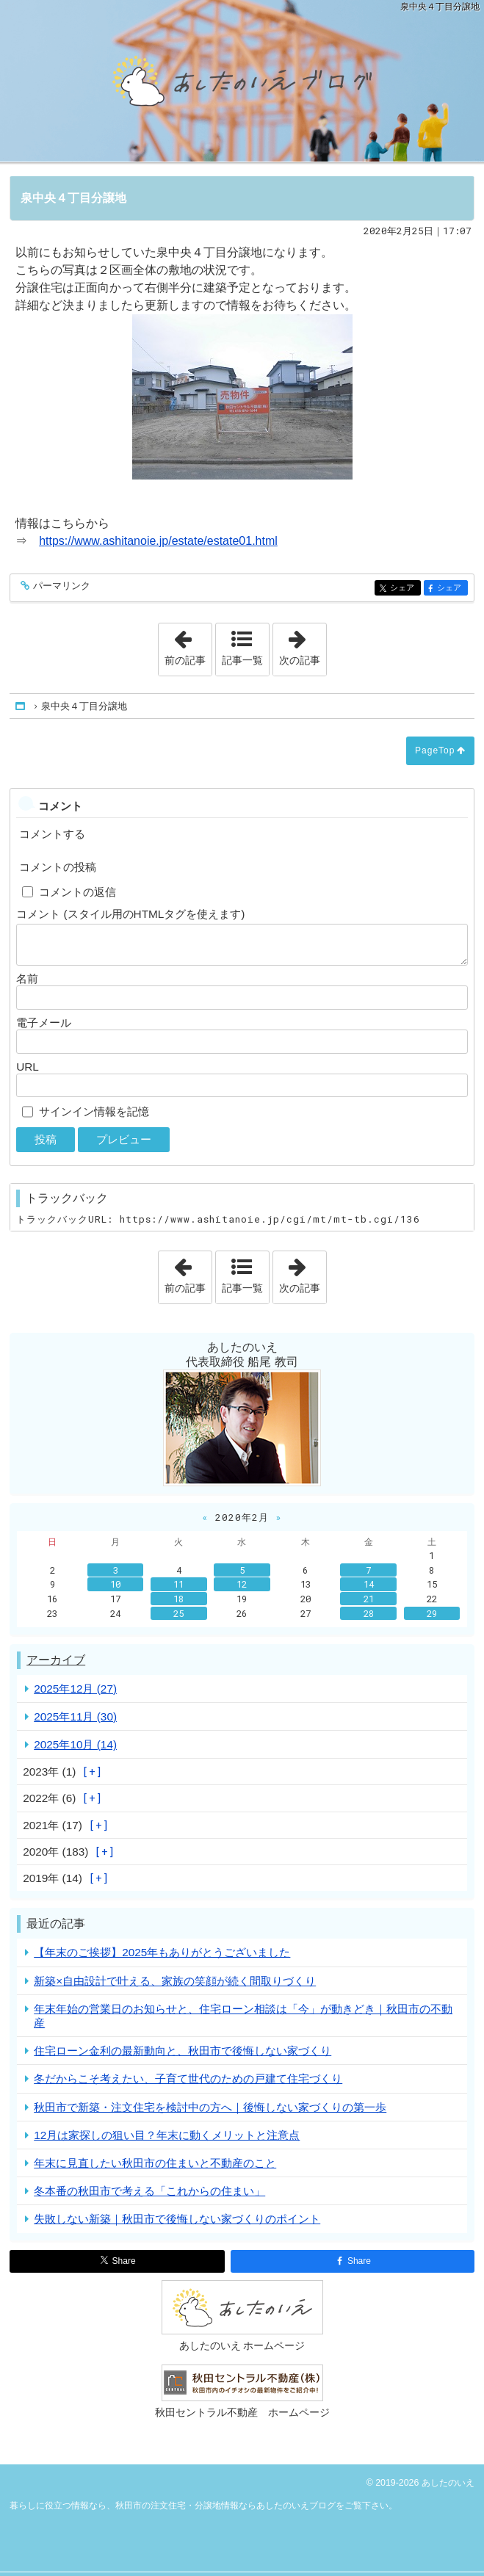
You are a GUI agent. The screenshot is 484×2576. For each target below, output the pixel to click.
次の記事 (302, 644)
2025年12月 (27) (75, 1688)
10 (115, 1584)
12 (241, 1584)
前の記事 (188, 644)
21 (369, 1598)
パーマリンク (60, 586)
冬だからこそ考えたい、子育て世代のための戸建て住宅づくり (188, 2078)
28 (369, 1613)
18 (178, 1598)
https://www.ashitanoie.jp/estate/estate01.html (158, 541)
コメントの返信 (77, 892)
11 (178, 1584)
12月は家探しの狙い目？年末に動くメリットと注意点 (167, 2135)
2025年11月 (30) (75, 1716)
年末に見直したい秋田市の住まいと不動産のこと (155, 2163)
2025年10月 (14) (75, 1744)
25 (178, 1613)
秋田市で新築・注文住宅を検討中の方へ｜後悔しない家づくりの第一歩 (210, 2107)
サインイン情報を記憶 (94, 1111)
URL (27, 1066)
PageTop (435, 750)
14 (369, 1584)
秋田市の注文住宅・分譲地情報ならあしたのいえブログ (242, 81)
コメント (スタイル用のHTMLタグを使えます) (130, 914)
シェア (404, 588)
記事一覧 (242, 660)
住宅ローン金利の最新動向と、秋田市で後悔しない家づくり (182, 2050)
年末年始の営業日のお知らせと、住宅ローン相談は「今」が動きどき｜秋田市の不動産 (243, 2015)
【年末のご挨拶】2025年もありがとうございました (162, 1952)
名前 (27, 978)
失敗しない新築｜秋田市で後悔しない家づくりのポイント (177, 2219)
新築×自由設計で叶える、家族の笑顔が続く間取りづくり (175, 1981)
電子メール (43, 1022)
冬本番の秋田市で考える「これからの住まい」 (149, 2191)
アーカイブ (55, 1660)
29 (432, 1613)
